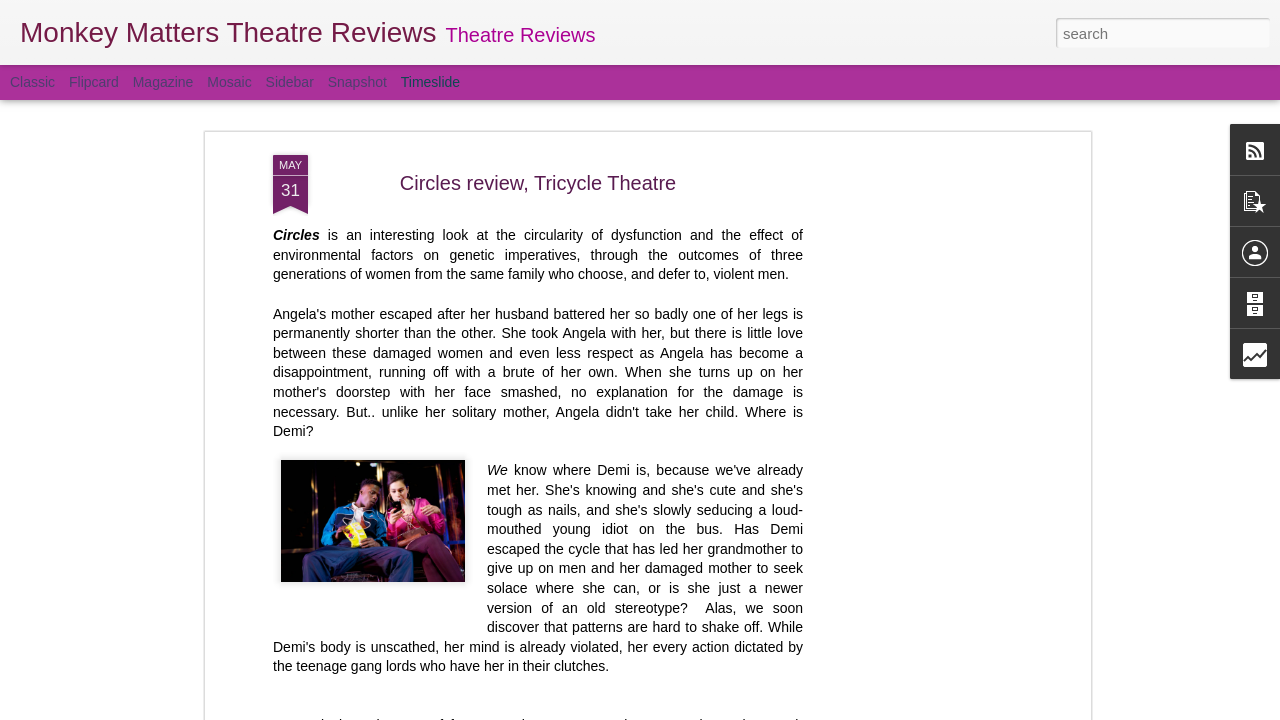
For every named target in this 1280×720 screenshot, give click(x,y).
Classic (32, 82)
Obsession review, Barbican (922, 711)
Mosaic (229, 82)
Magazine (163, 82)
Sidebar (290, 82)
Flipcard (94, 82)
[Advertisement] (913, 399)
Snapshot (357, 82)
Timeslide (430, 82)
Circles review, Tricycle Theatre (538, 112)
